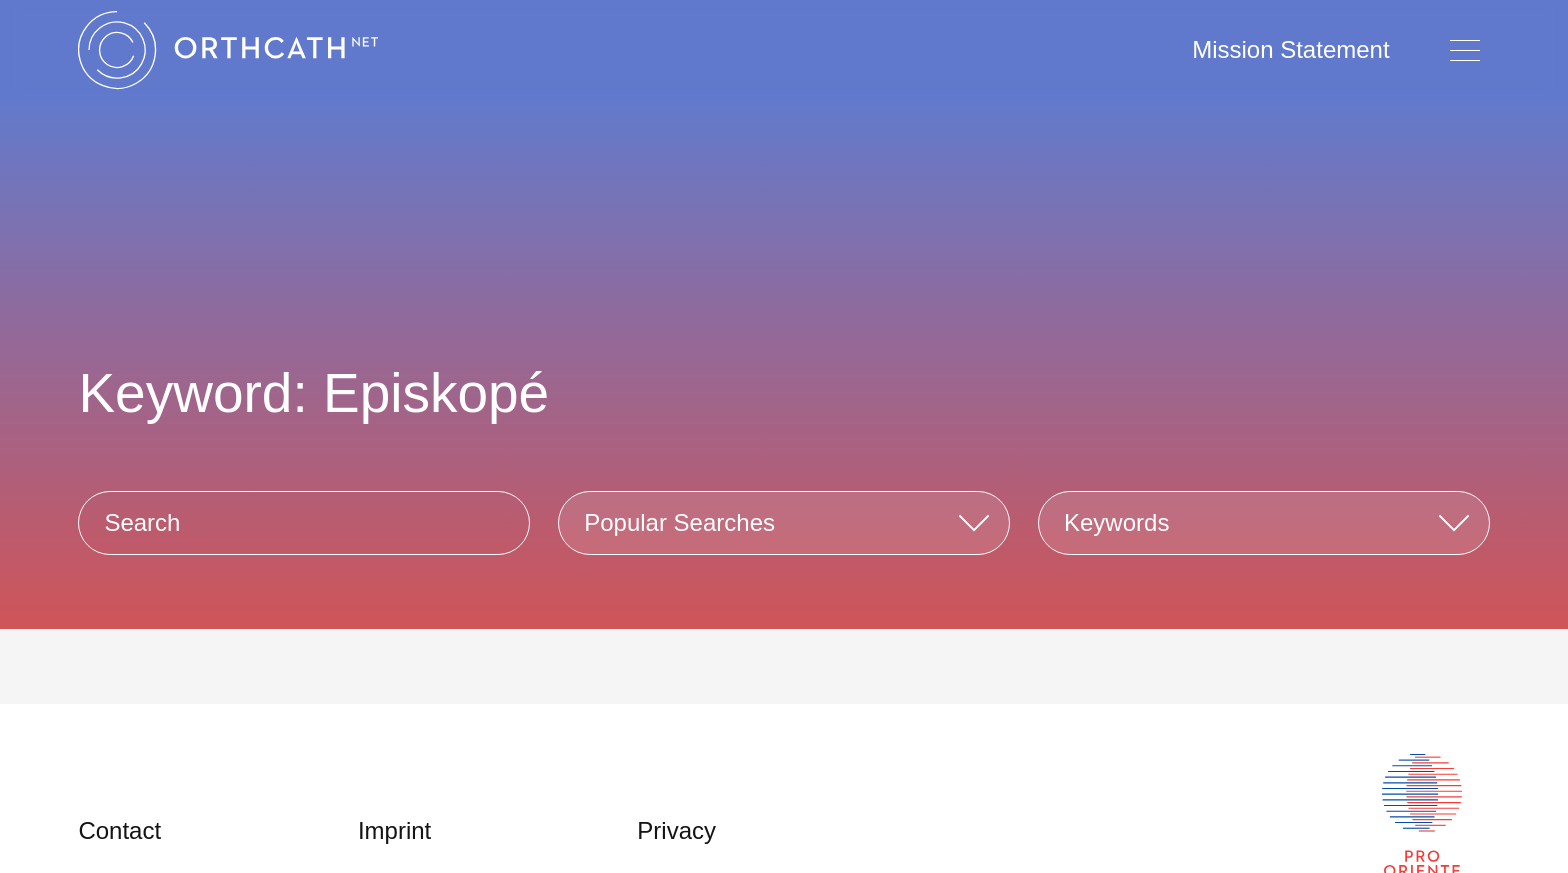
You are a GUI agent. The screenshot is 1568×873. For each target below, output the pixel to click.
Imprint (394, 830)
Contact (119, 830)
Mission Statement (1290, 49)
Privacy (676, 830)
